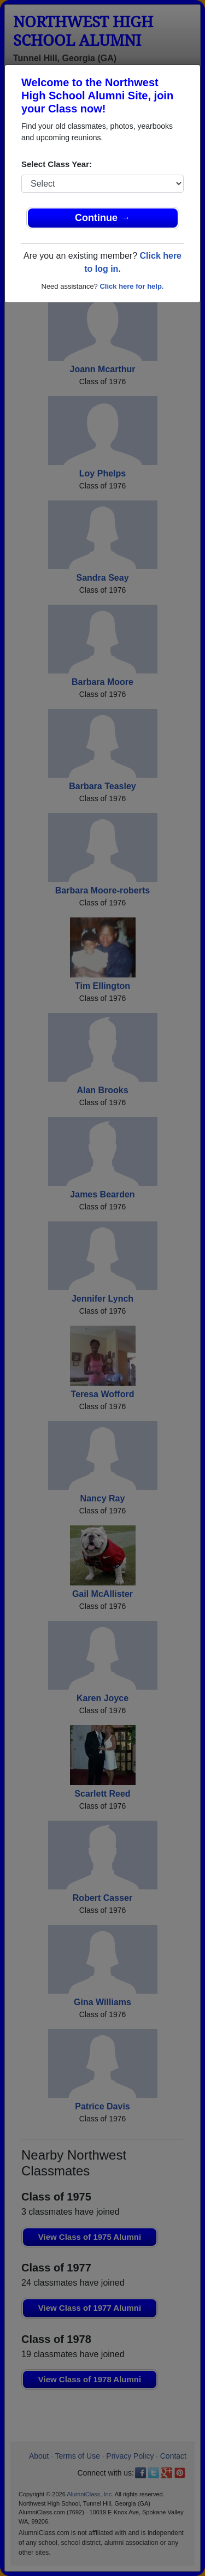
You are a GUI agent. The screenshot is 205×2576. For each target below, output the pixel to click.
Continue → (102, 217)
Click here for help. (131, 286)
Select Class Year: (56, 164)
